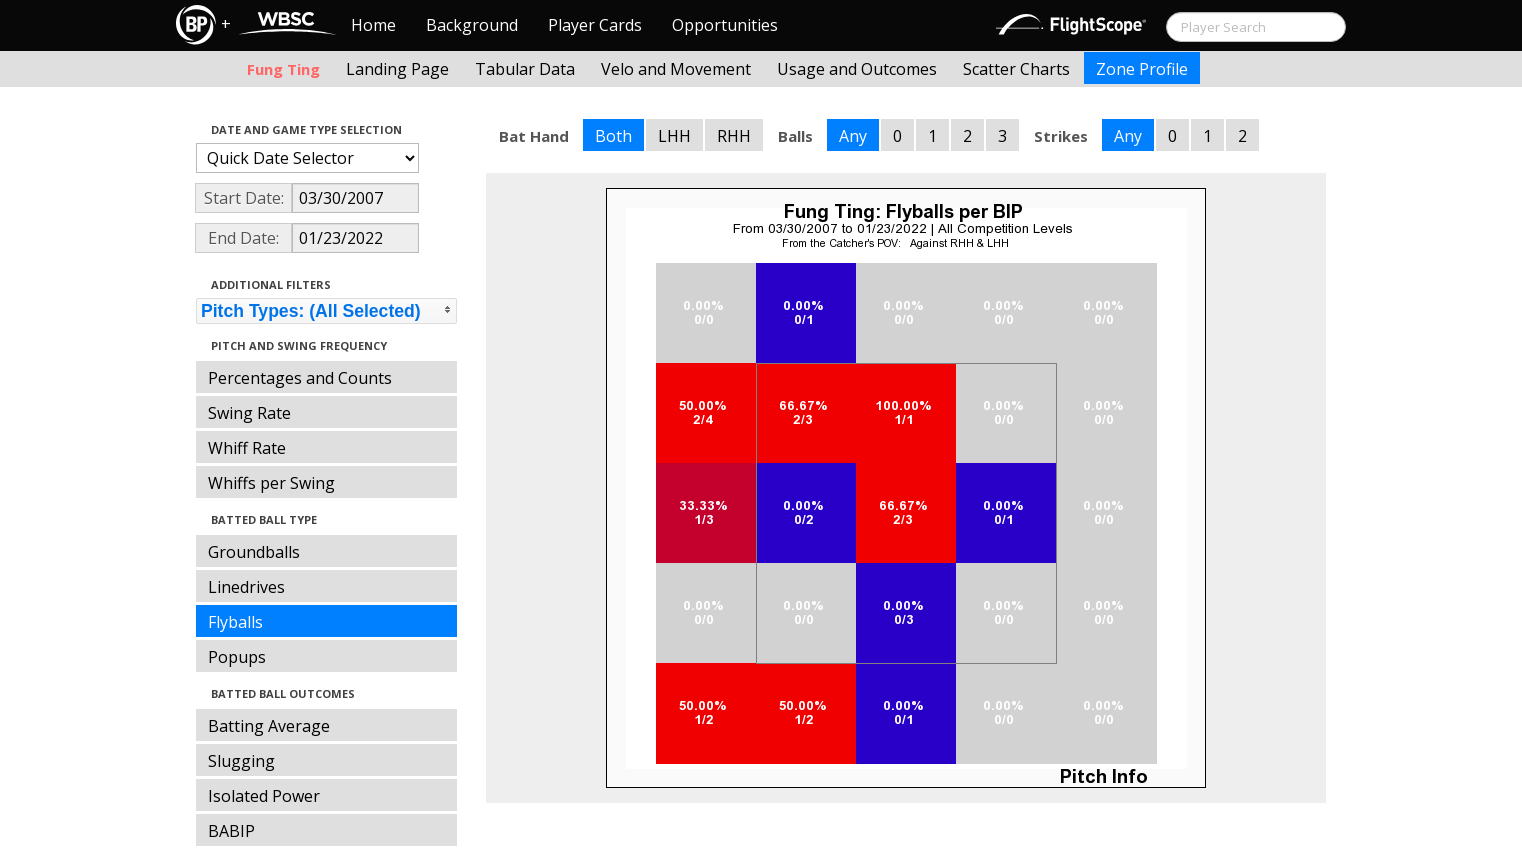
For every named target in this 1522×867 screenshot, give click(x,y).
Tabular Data (525, 69)
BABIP (231, 831)
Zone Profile (1142, 69)
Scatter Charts (1016, 69)
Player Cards (595, 25)
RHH (734, 136)
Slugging (241, 761)
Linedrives (246, 587)
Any (853, 136)
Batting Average (269, 726)
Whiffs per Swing (271, 483)
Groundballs (254, 552)
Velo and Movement (676, 69)
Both (613, 136)
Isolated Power (264, 796)
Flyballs (235, 622)
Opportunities (725, 25)
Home (373, 25)
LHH (674, 136)
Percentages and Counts (300, 378)
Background (472, 25)
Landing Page (397, 69)
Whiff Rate (247, 448)
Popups (237, 657)
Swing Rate (249, 413)
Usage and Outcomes (857, 69)
